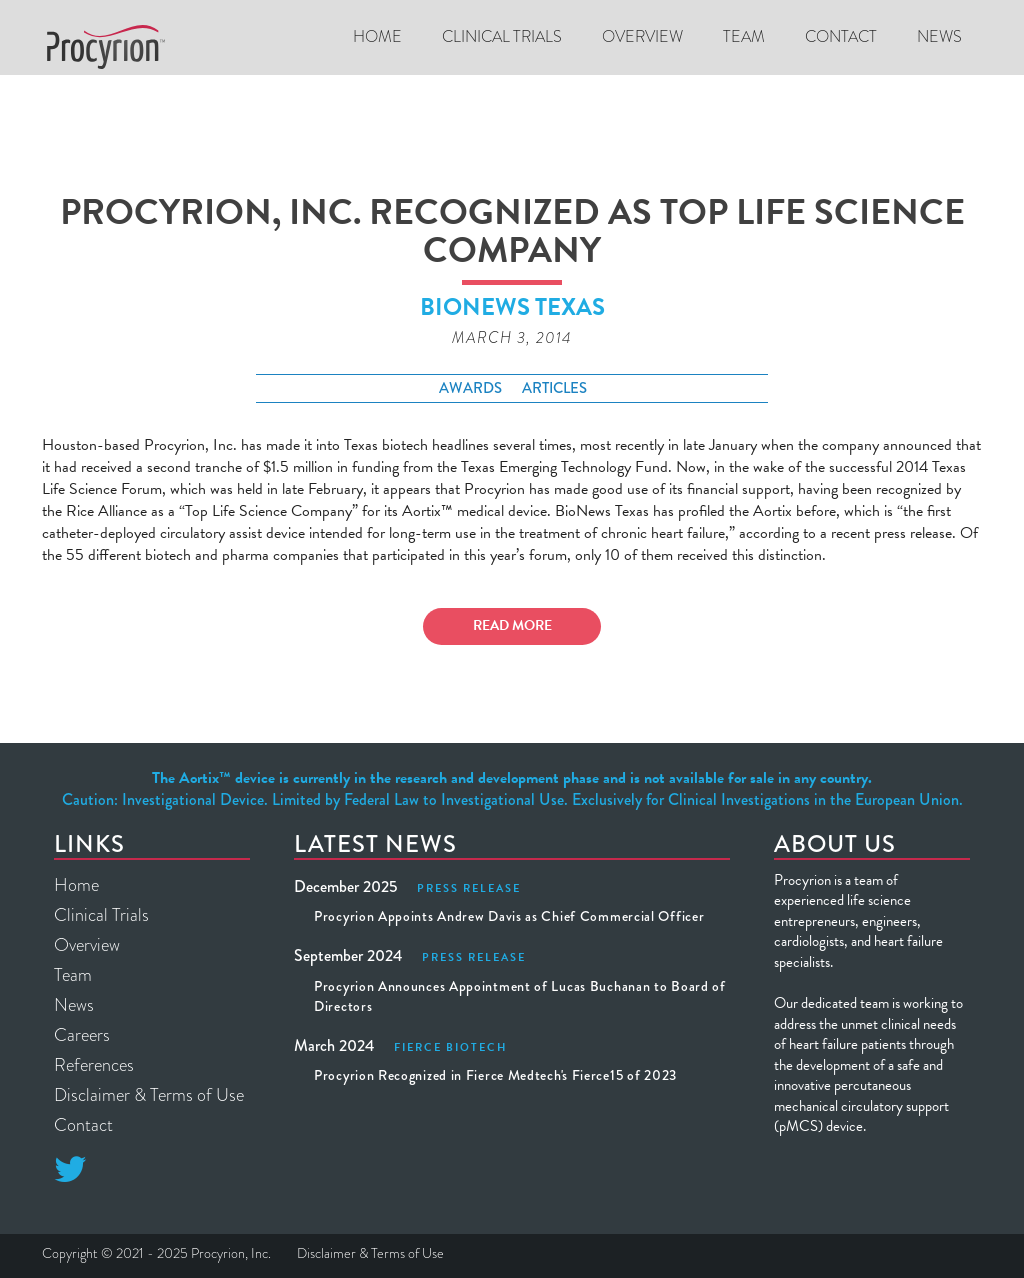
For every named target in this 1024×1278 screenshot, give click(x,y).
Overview (642, 36)
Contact (841, 36)
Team (744, 36)
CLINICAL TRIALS (502, 36)
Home (377, 36)
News (939, 36)
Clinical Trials (101, 915)
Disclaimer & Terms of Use (149, 1095)
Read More (512, 625)
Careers (82, 1035)
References (94, 1065)
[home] (106, 47)
